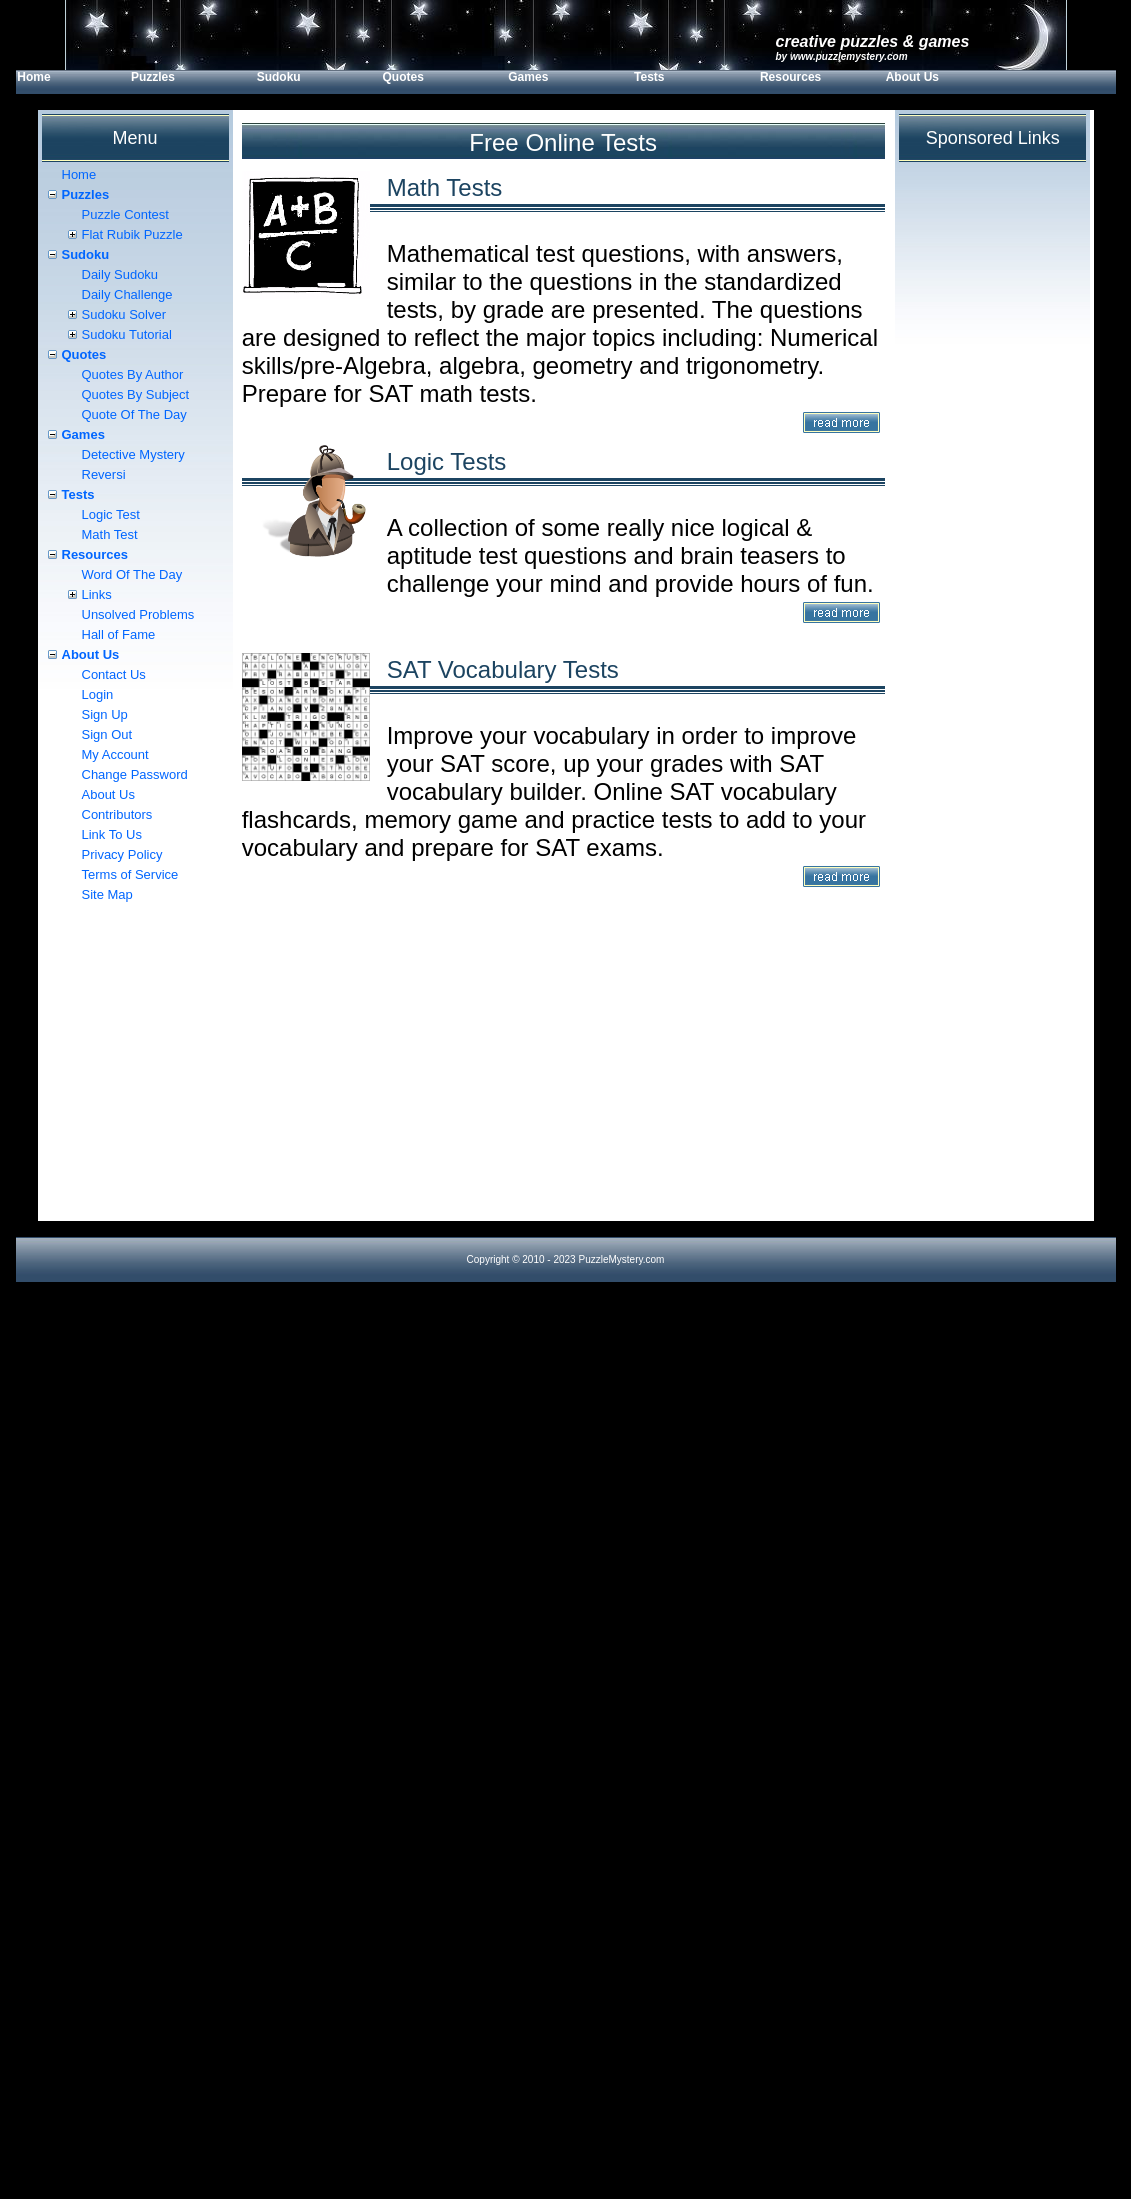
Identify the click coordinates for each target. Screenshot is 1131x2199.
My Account (115, 754)
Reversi (104, 474)
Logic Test (111, 514)
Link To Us (112, 834)
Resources (790, 77)
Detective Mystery (133, 454)
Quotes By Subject (136, 394)
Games (528, 77)
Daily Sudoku (120, 274)
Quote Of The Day (134, 414)
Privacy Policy (122, 854)
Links (97, 594)
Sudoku (279, 77)
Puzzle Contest (125, 214)
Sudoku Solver (124, 314)
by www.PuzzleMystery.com (842, 56)
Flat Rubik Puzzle (132, 234)
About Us (912, 77)
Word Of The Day (132, 574)
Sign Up (105, 714)
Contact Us (114, 674)
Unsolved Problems (138, 614)
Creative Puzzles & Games (873, 41)
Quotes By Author (133, 374)
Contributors (117, 814)
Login (98, 694)
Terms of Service (130, 874)
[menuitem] (73, 82)
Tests (649, 77)
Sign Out (107, 734)
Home (33, 77)
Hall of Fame (119, 634)
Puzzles (153, 77)
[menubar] (513, 82)
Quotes (402, 77)
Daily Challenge (127, 294)
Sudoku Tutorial (127, 334)
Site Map (107, 894)
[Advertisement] (563, 1081)
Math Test (110, 534)
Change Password (135, 774)
